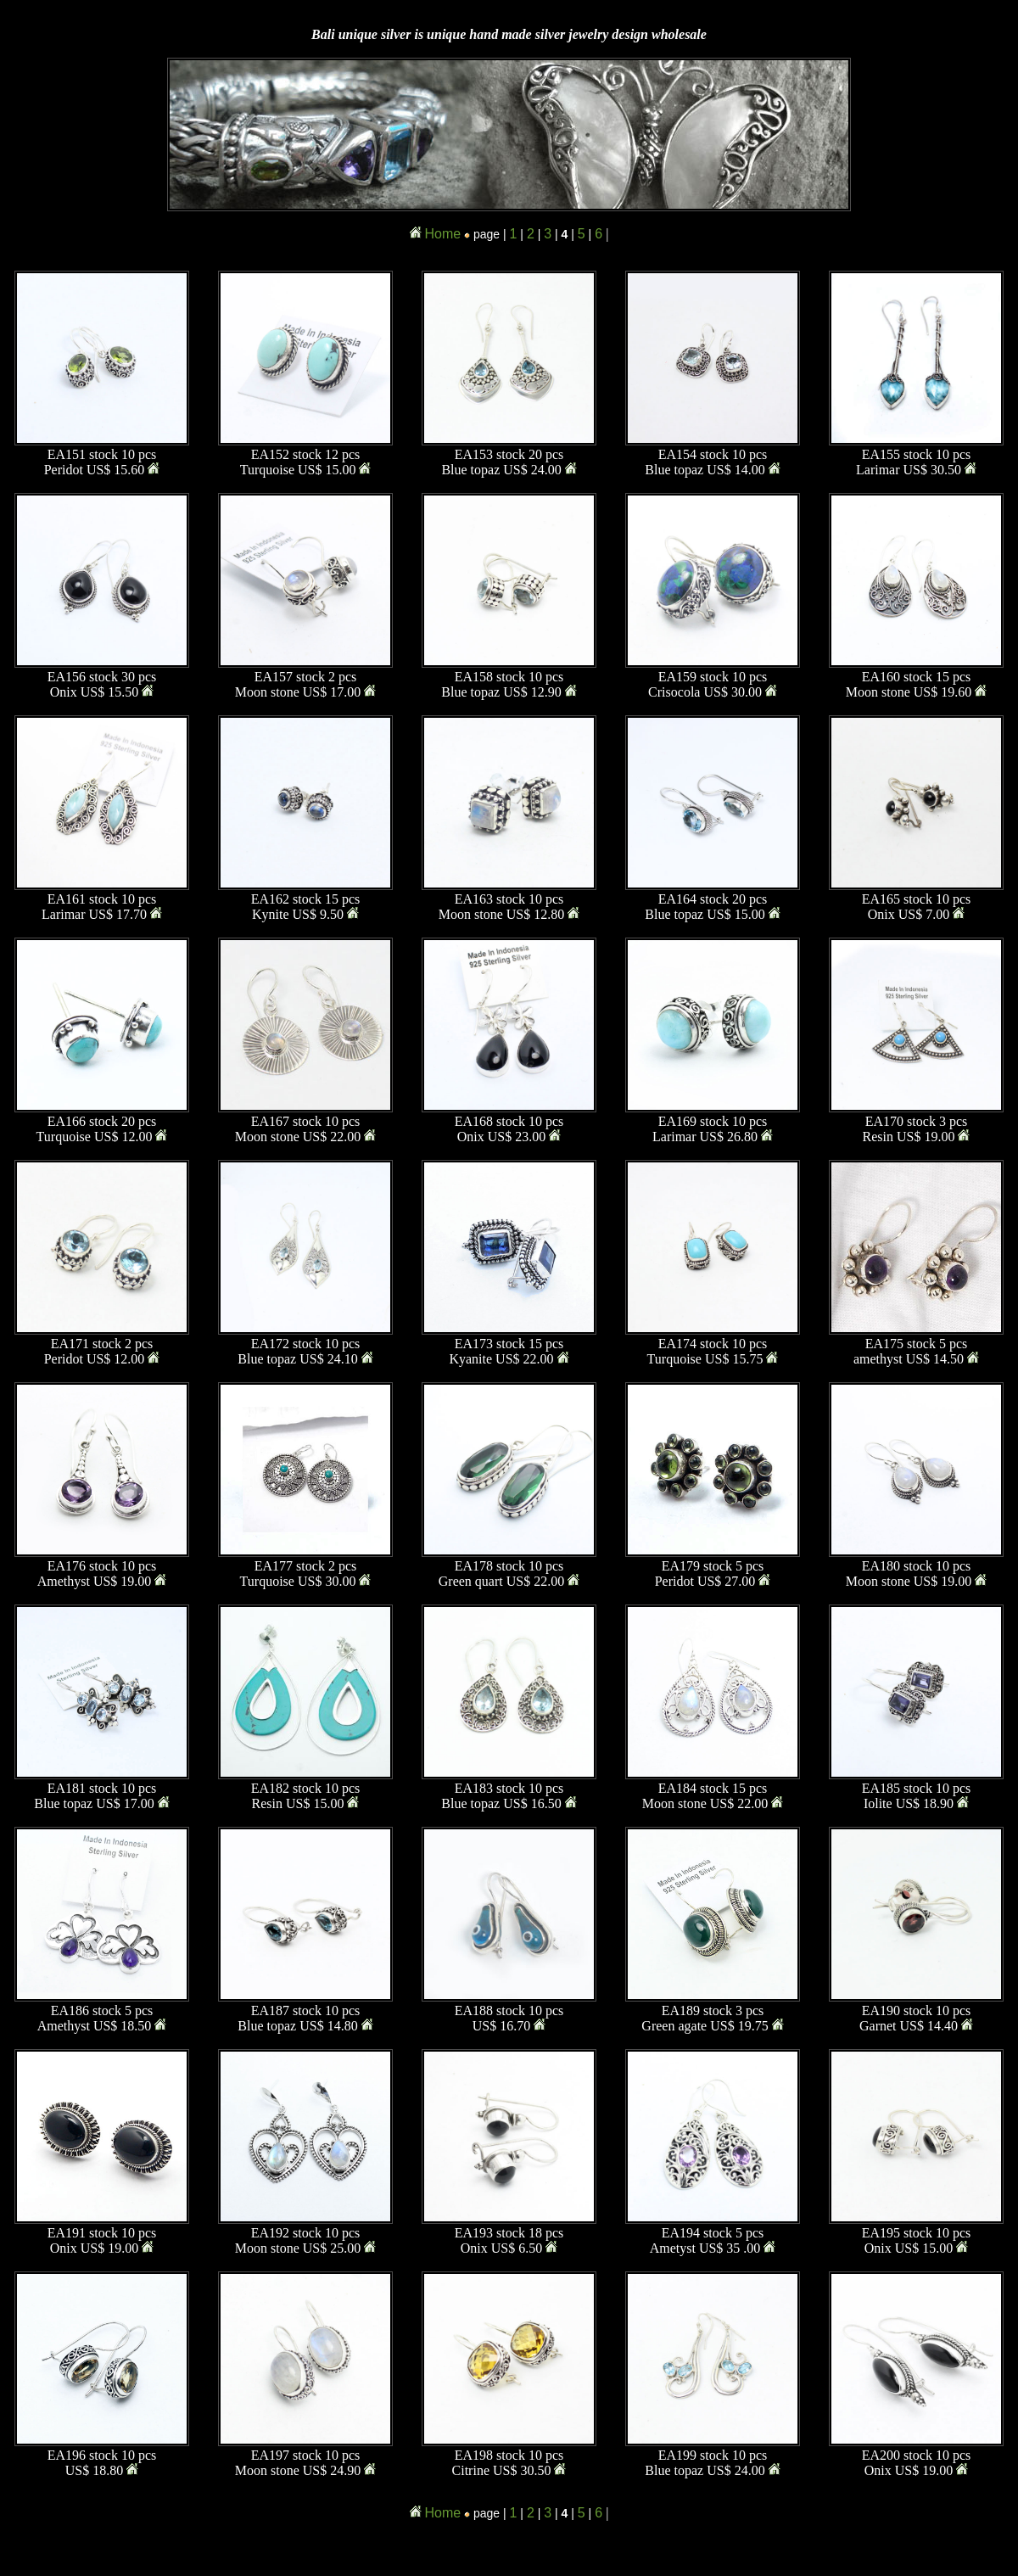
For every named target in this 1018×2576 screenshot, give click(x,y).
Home (443, 234)
